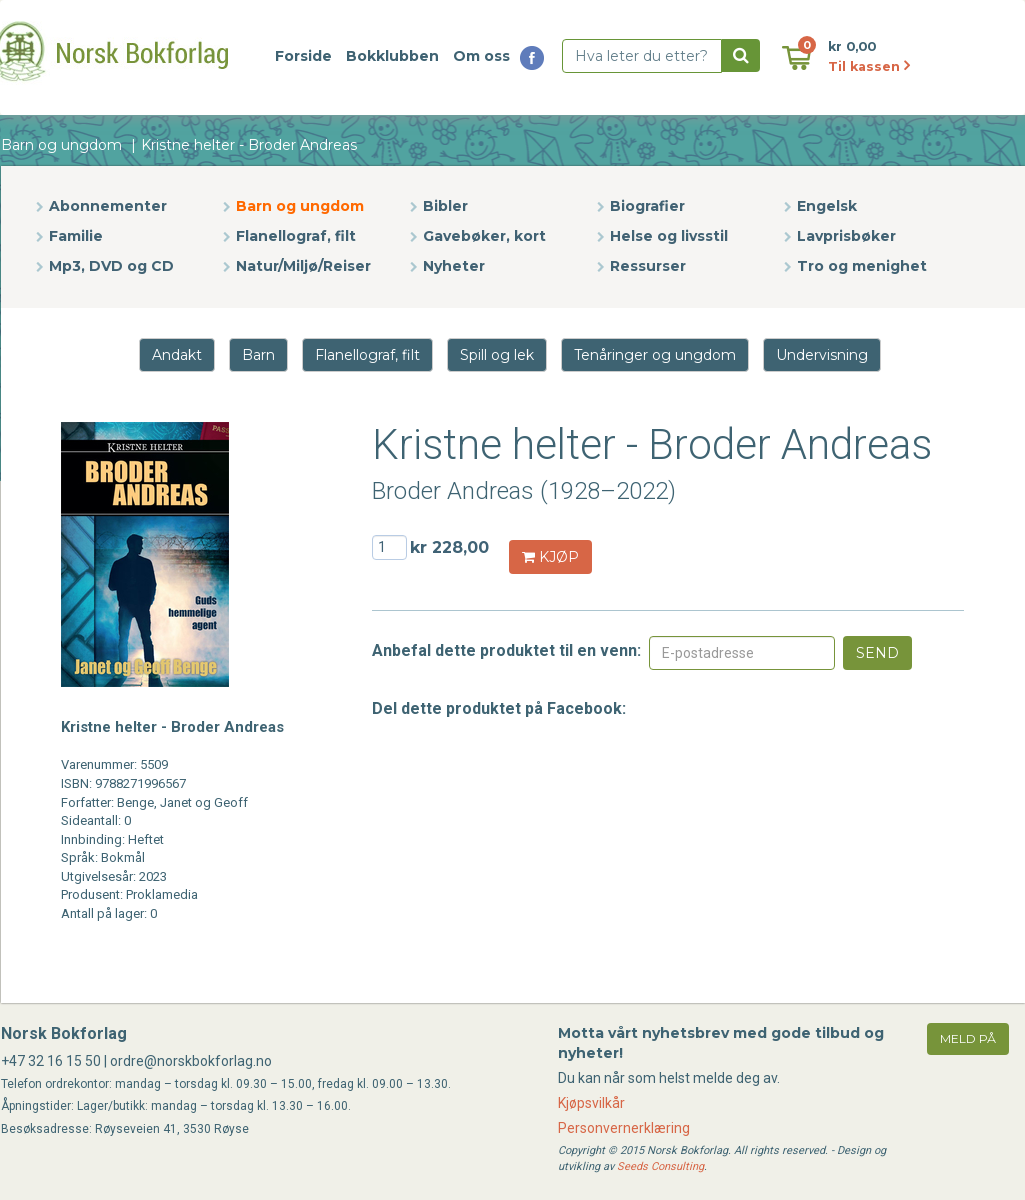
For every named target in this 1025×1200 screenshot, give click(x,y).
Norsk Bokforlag (64, 1033)
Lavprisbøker (846, 236)
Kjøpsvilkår (591, 1103)
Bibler (445, 206)
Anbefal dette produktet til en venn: (506, 650)
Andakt (177, 355)
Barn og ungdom (61, 145)
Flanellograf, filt (296, 236)
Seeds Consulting (660, 1166)
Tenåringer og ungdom (655, 355)
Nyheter (454, 266)
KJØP (550, 557)
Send (877, 653)
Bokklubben (392, 56)
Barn (258, 355)
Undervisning (822, 355)
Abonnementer (108, 206)
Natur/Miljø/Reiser (303, 266)
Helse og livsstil (669, 236)
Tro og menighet (862, 266)
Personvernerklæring (624, 1128)
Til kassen (869, 66)
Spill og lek (497, 355)
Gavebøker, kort (484, 236)
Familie (76, 236)
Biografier (647, 206)
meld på (968, 1038)
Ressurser (648, 266)
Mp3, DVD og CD (111, 266)
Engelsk (827, 206)
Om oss (481, 56)
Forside (303, 56)
